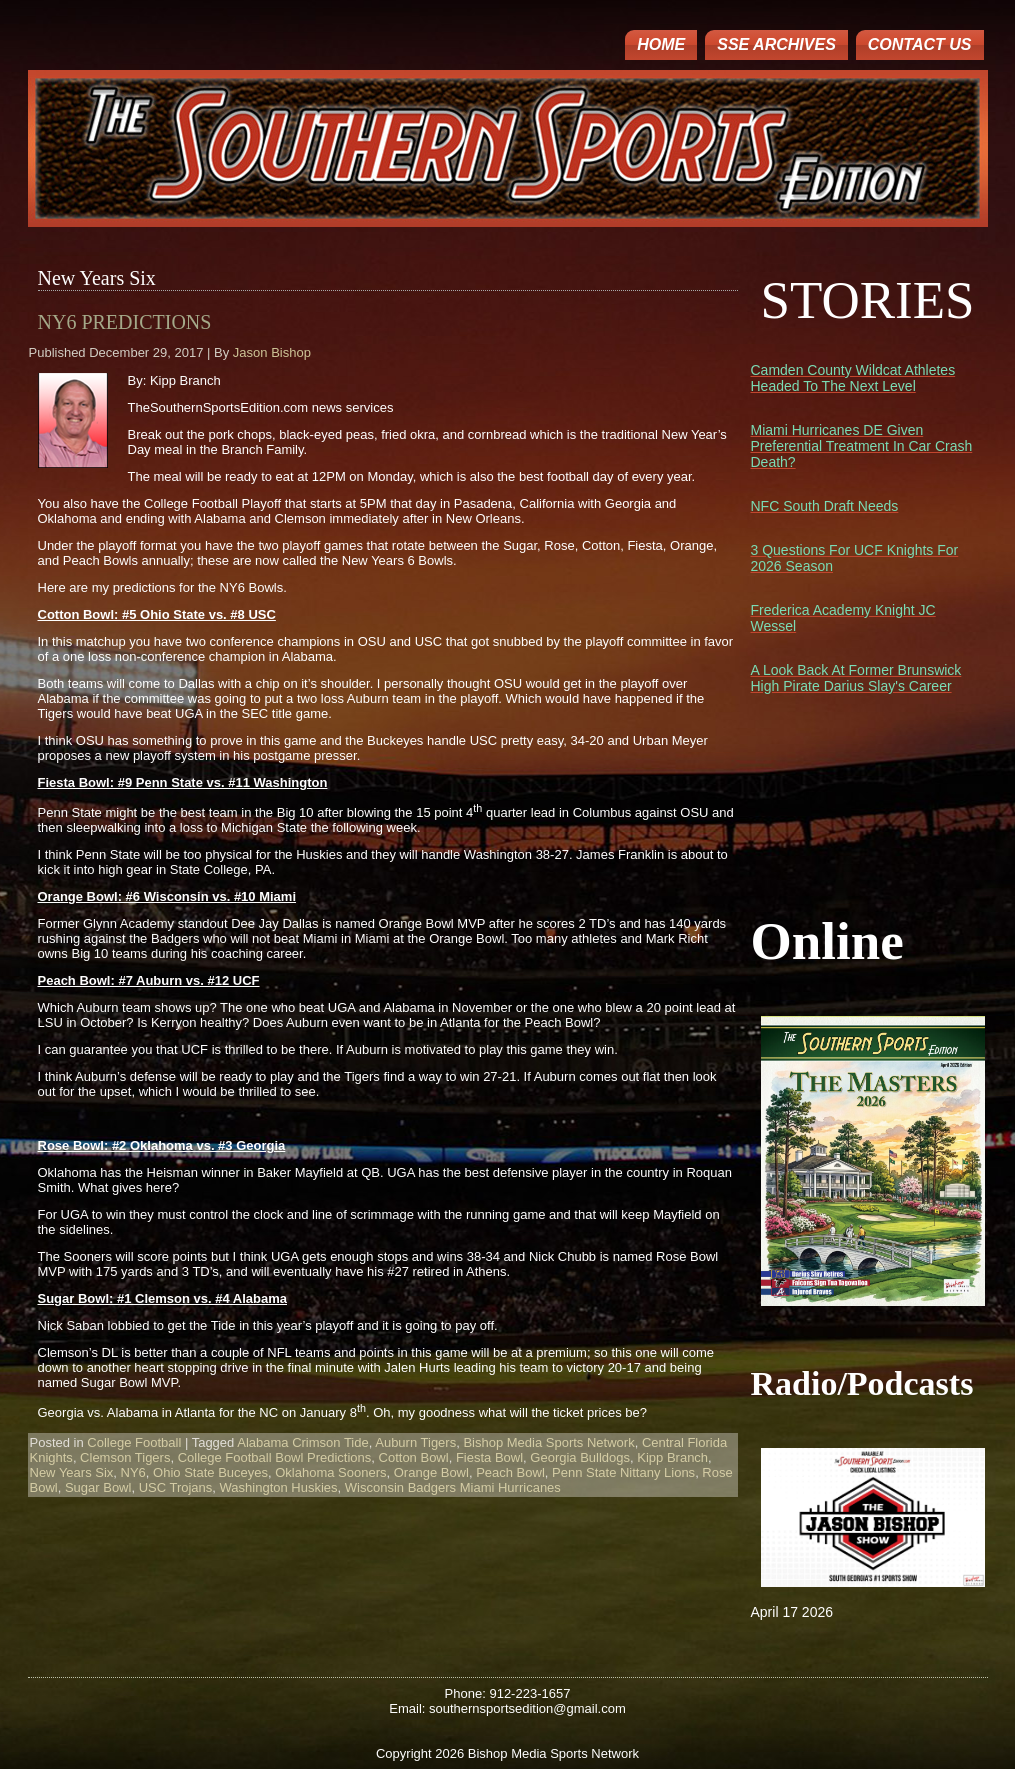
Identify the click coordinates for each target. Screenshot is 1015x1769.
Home (661, 44)
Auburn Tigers (415, 1442)
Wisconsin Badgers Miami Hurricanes (453, 1487)
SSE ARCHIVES (776, 44)
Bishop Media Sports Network (548, 1442)
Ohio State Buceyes (210, 1472)
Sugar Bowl (98, 1487)
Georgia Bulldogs (580, 1457)
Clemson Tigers (125, 1457)
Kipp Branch (672, 1457)
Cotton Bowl (414, 1457)
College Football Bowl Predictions (275, 1457)
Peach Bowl (510, 1472)
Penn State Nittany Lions (623, 1472)
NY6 (133, 1472)
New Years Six (72, 1472)
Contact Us (920, 44)
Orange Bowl (431, 1472)
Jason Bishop (272, 352)
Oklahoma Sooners (330, 1472)
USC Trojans (176, 1487)
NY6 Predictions (125, 322)
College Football (134, 1442)
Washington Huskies (279, 1487)
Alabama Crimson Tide (303, 1442)
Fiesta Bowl (489, 1457)
